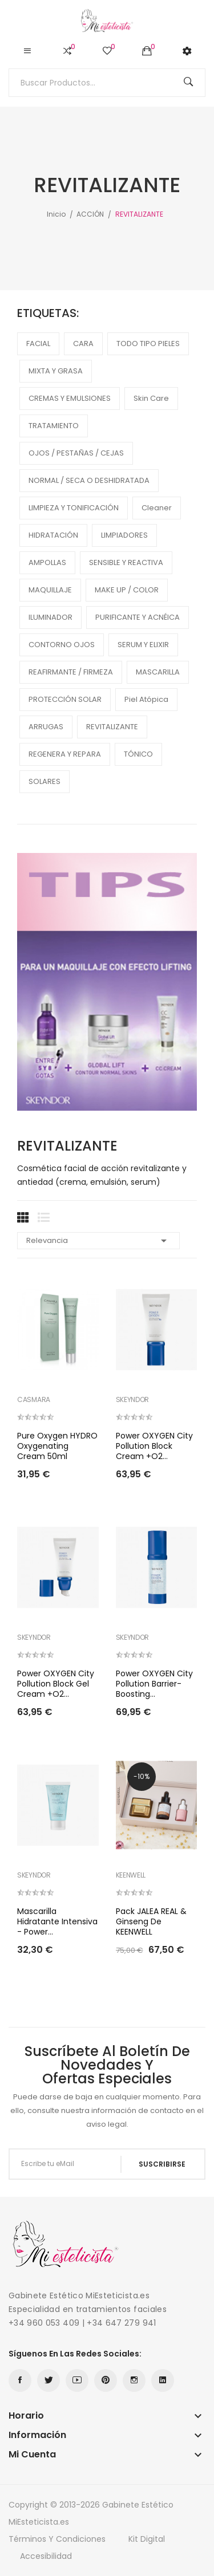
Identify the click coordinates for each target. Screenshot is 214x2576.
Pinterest (105, 2380)
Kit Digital (146, 2539)
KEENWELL (131, 1875)
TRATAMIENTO (54, 425)
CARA (83, 343)
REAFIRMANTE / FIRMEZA (71, 672)
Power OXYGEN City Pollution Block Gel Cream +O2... (55, 1683)
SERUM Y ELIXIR (143, 644)
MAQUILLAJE (50, 589)
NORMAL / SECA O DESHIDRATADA (89, 480)
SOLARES (44, 781)
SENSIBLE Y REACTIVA (126, 562)
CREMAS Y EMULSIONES (70, 398)
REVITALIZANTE (112, 726)
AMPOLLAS (47, 562)
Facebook (20, 2380)
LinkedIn (162, 2380)
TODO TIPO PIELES (148, 343)
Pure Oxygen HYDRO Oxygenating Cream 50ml (57, 1446)
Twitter (48, 2380)
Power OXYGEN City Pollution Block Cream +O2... (154, 1446)
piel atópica (146, 699)
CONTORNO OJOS (62, 644)
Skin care (151, 398)
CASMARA (33, 1399)
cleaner (157, 507)
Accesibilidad (46, 2556)
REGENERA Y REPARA (65, 754)
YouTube (77, 2380)
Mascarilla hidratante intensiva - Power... (57, 1921)
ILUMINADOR (50, 617)
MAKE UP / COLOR (127, 589)
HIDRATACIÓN (53, 535)
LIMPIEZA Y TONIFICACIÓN (74, 507)
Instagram (134, 2380)
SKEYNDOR (133, 1399)
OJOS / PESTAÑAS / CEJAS (76, 453)
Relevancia (98, 1241)
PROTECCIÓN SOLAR (65, 699)
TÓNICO (138, 754)
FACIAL (38, 343)
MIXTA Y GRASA (56, 370)
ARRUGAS (46, 726)
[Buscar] (107, 82)
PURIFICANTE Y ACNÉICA (137, 617)
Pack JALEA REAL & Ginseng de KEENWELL (151, 1921)
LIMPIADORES (124, 535)
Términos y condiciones (57, 2539)
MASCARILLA (158, 672)
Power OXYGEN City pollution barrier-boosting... (154, 1683)
